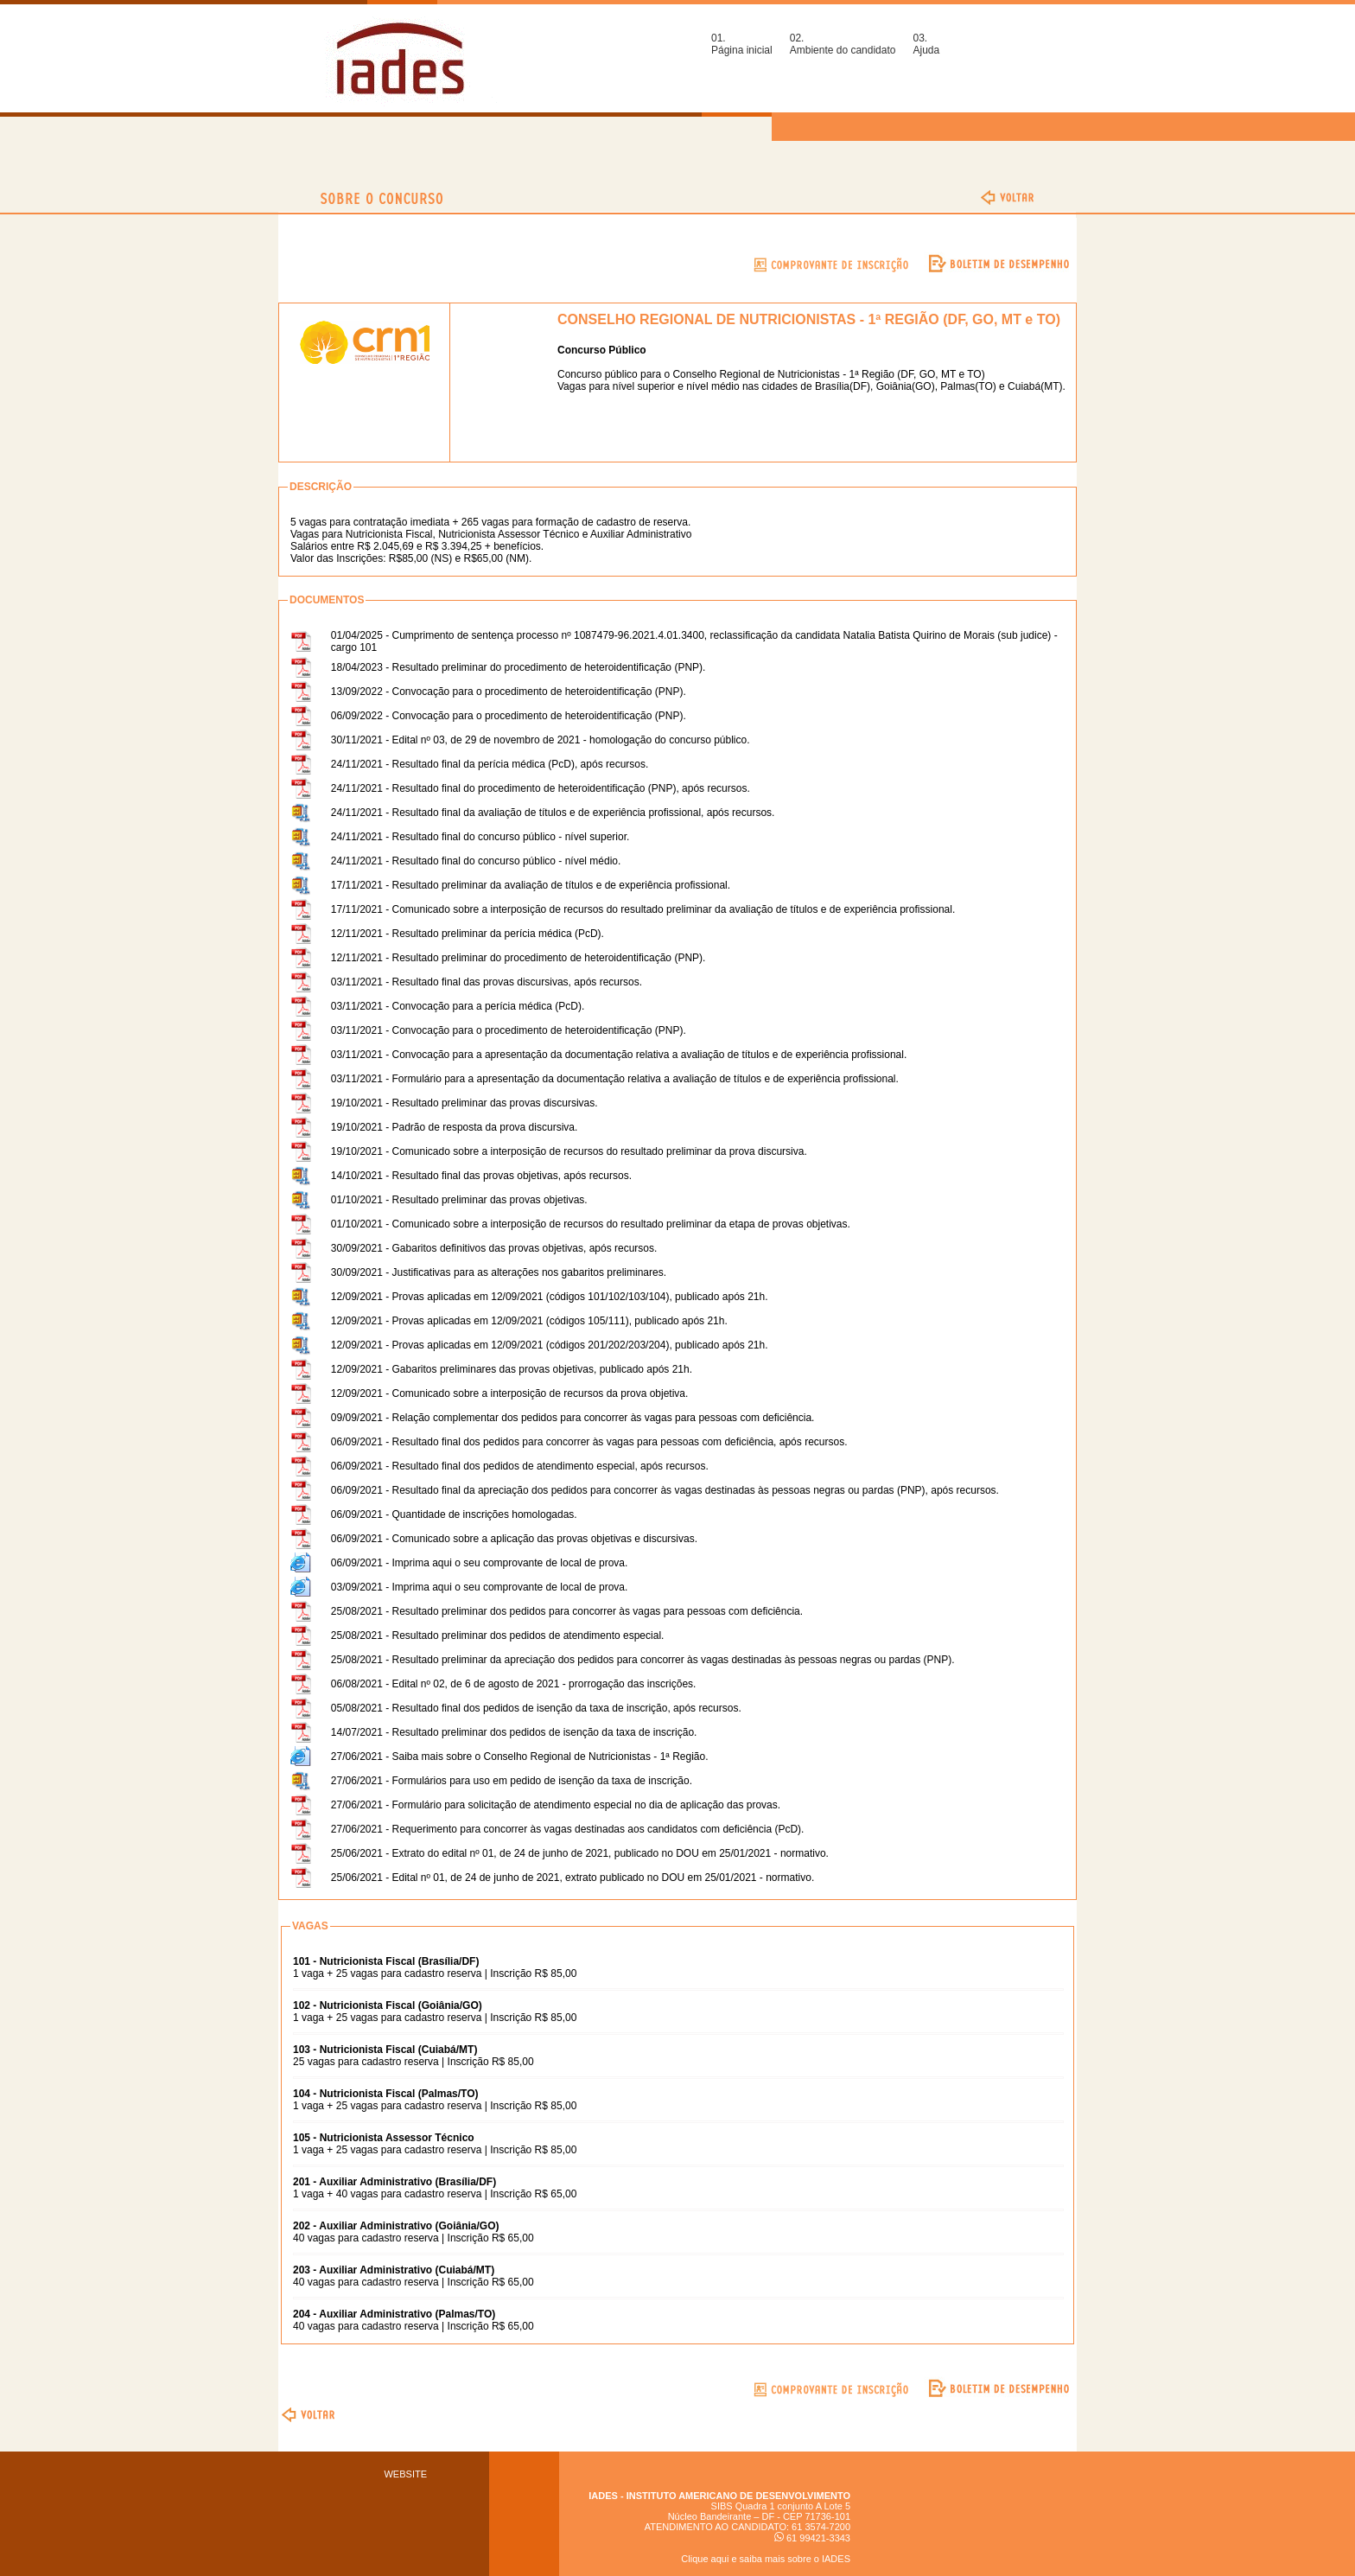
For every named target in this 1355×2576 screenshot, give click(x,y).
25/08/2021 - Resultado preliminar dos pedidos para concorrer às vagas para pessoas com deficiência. (567, 1611)
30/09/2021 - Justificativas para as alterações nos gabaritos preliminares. (498, 1272)
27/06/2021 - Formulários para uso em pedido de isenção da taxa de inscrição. (511, 1781)
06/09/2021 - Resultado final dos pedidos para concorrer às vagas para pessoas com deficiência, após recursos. (589, 1442)
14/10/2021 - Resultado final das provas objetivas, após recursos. (481, 1176)
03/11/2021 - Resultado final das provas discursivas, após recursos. (486, 982)
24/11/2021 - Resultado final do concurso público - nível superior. (480, 837)
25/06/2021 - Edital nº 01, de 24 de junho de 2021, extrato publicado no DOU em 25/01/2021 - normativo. (572, 1877)
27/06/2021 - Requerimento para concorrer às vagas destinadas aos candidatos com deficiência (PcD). (568, 1829)
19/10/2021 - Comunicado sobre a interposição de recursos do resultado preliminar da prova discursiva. (569, 1151)
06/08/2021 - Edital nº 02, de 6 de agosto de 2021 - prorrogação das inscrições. (514, 1684)
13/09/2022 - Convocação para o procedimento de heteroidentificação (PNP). (508, 691)
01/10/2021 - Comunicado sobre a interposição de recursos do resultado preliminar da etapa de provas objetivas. (590, 1224)
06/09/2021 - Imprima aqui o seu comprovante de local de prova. (479, 1563)
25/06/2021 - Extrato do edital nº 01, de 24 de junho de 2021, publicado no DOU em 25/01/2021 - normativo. (580, 1853)
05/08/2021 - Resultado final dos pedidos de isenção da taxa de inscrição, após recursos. (536, 1708)
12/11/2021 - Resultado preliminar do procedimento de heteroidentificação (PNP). (518, 958)
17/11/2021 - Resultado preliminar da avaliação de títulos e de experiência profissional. (530, 885)
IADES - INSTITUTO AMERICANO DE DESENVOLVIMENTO (719, 2495)
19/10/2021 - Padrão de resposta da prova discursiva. (454, 1127)
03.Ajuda (926, 44)
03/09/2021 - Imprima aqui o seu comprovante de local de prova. (479, 1587)
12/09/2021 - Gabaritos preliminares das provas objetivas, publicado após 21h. (511, 1369)
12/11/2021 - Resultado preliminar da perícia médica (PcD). (467, 934)
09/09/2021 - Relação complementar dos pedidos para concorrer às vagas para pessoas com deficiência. (573, 1418)
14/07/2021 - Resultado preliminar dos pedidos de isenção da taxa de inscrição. (514, 1732)
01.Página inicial (742, 44)
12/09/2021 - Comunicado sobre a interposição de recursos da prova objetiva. (510, 1393)
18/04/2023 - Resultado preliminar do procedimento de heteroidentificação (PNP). (518, 667)
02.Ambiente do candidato (843, 44)
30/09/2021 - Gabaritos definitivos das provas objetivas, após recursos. (494, 1248)
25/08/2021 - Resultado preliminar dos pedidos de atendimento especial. (498, 1635)
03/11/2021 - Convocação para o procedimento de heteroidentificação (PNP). (508, 1030)
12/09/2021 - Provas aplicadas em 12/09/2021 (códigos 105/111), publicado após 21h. (529, 1321)
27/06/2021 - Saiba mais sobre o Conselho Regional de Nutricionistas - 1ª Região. (520, 1756)
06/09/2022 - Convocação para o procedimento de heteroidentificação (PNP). (508, 716)
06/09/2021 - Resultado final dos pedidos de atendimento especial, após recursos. (520, 1466)
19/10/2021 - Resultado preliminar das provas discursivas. (464, 1103)
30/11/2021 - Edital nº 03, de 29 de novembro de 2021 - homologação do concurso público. (540, 740)
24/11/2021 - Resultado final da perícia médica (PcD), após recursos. (490, 764)
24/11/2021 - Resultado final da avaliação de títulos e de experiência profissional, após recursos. (553, 813)
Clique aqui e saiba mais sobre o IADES (765, 2559)
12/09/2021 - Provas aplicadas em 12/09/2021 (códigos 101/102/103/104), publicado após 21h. (549, 1297)
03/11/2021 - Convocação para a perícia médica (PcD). (458, 1006)
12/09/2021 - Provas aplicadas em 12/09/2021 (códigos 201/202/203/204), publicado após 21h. (549, 1345)
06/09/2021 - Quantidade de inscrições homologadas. (454, 1514)
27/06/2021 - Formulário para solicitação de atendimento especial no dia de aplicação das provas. (555, 1805)
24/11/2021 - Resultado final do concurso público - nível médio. (476, 861)
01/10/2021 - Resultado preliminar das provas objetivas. (459, 1200)
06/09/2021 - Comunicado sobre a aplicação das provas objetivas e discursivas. (514, 1539)
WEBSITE (405, 2474)
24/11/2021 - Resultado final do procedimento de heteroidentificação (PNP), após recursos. (540, 788)
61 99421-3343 (812, 2538)
